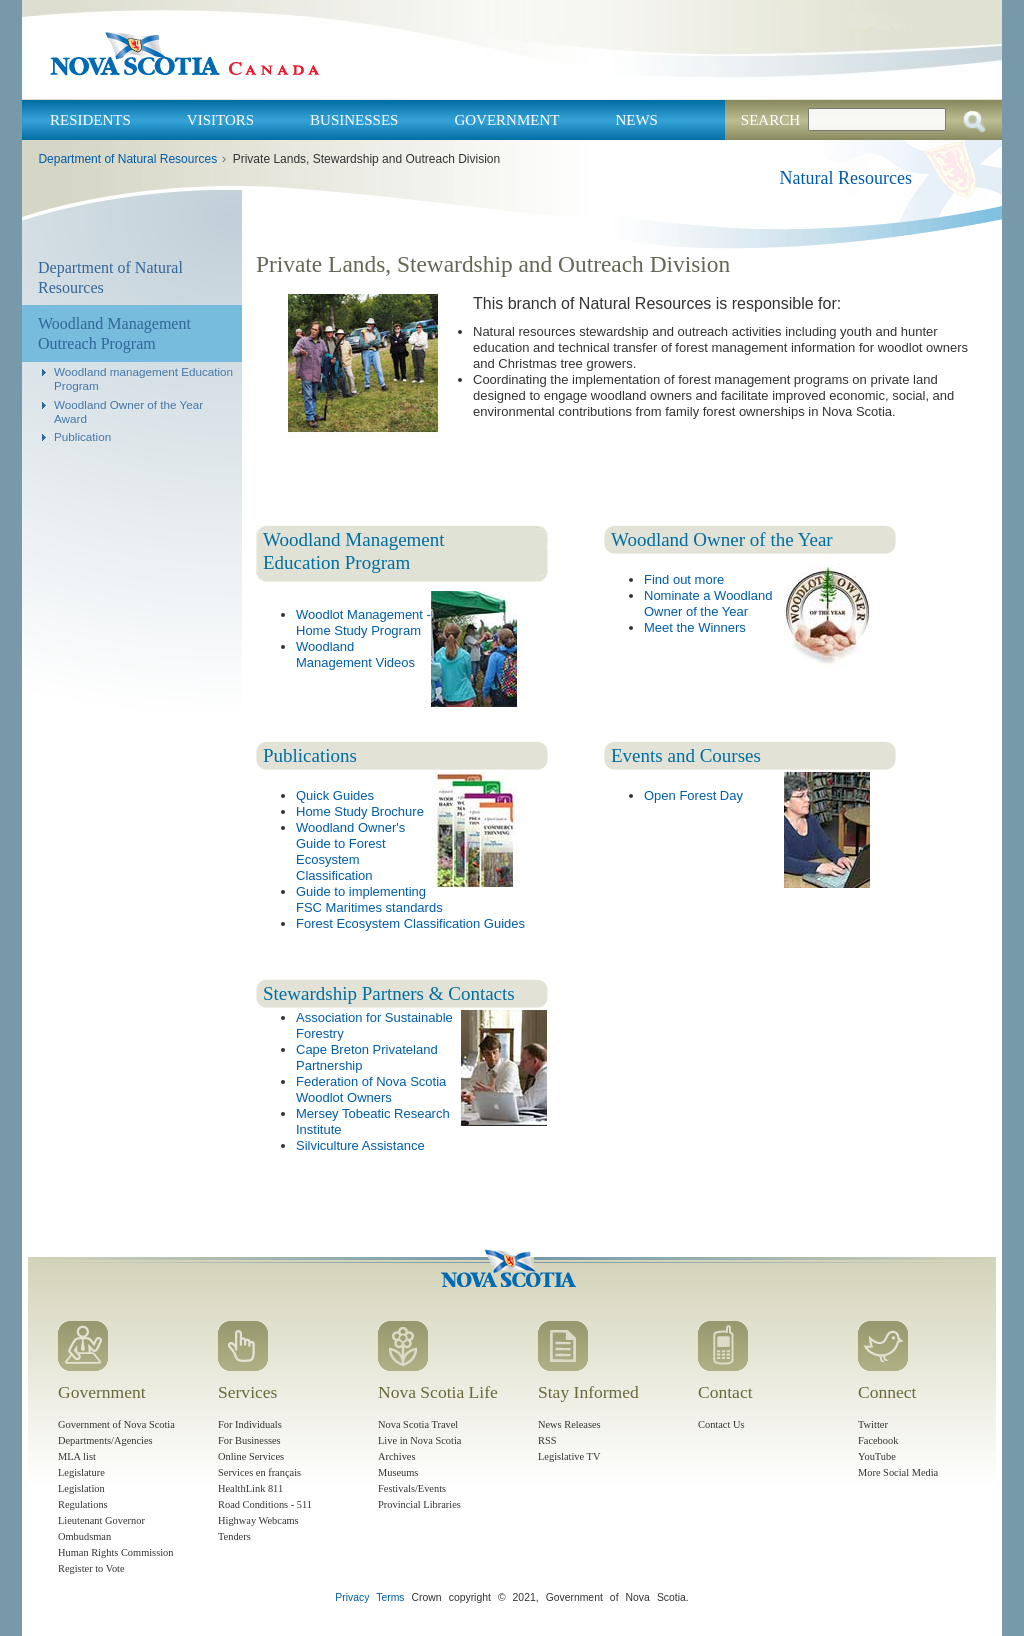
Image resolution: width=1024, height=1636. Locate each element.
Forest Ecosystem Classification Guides (410, 923)
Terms (390, 1597)
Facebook (878, 1440)
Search (770, 120)
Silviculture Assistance (360, 1145)
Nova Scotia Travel (418, 1424)
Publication (82, 436)
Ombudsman (84, 1536)
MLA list (77, 1456)
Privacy (352, 1597)
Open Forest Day (693, 795)
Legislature (81, 1472)
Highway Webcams (258, 1520)
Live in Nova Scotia (419, 1440)
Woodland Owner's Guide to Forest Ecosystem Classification (350, 851)
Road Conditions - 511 (265, 1504)
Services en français (259, 1472)
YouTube (877, 1456)
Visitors (220, 120)
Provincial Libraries (419, 1504)
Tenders (234, 1536)
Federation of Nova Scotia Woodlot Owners (371, 1089)
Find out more (684, 579)
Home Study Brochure (360, 811)
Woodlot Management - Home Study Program (363, 622)
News (636, 120)
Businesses (354, 120)
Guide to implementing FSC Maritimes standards (369, 899)
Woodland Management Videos (355, 654)
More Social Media (898, 1472)
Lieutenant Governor (101, 1520)
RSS (547, 1440)
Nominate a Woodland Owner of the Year (708, 603)
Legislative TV (569, 1456)
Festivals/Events (412, 1488)
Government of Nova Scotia (116, 1424)
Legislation (81, 1488)
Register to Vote (91, 1568)
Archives (397, 1456)
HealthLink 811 (250, 1488)
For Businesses (249, 1440)
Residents (90, 120)
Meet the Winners (695, 627)
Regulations (83, 1504)
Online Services (251, 1456)
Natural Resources (846, 178)
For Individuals (250, 1424)
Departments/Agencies (105, 1440)
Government (506, 120)
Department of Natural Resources (127, 159)
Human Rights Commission (115, 1552)
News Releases (569, 1424)
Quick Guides (335, 795)
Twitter (873, 1424)
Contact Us (721, 1424)
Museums (398, 1472)
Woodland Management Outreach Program (114, 333)
